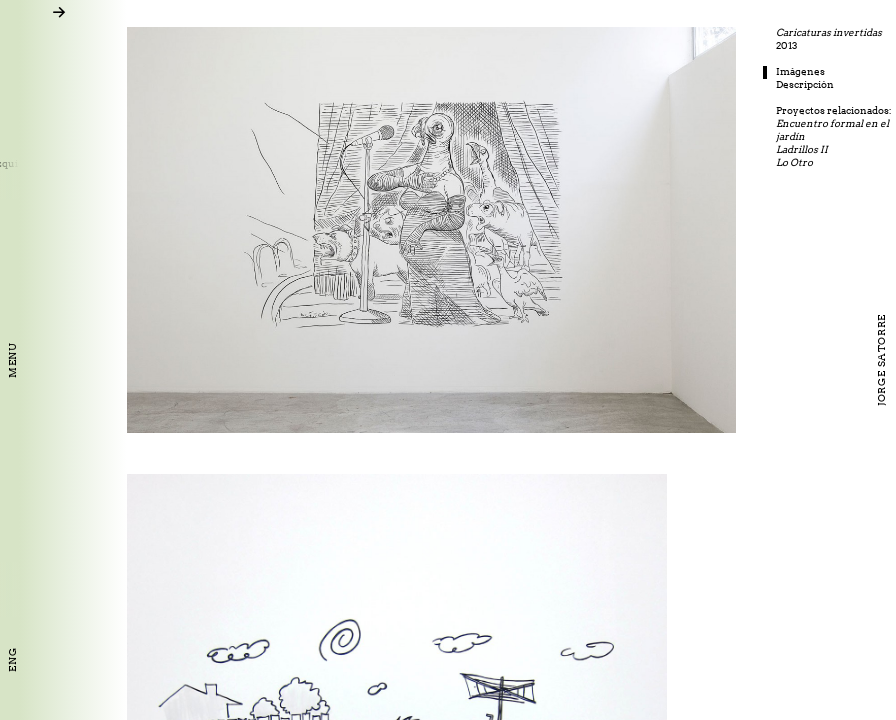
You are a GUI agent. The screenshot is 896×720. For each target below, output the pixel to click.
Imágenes (845, 71)
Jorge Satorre (881, 360)
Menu (12, 359)
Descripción (850, 84)
